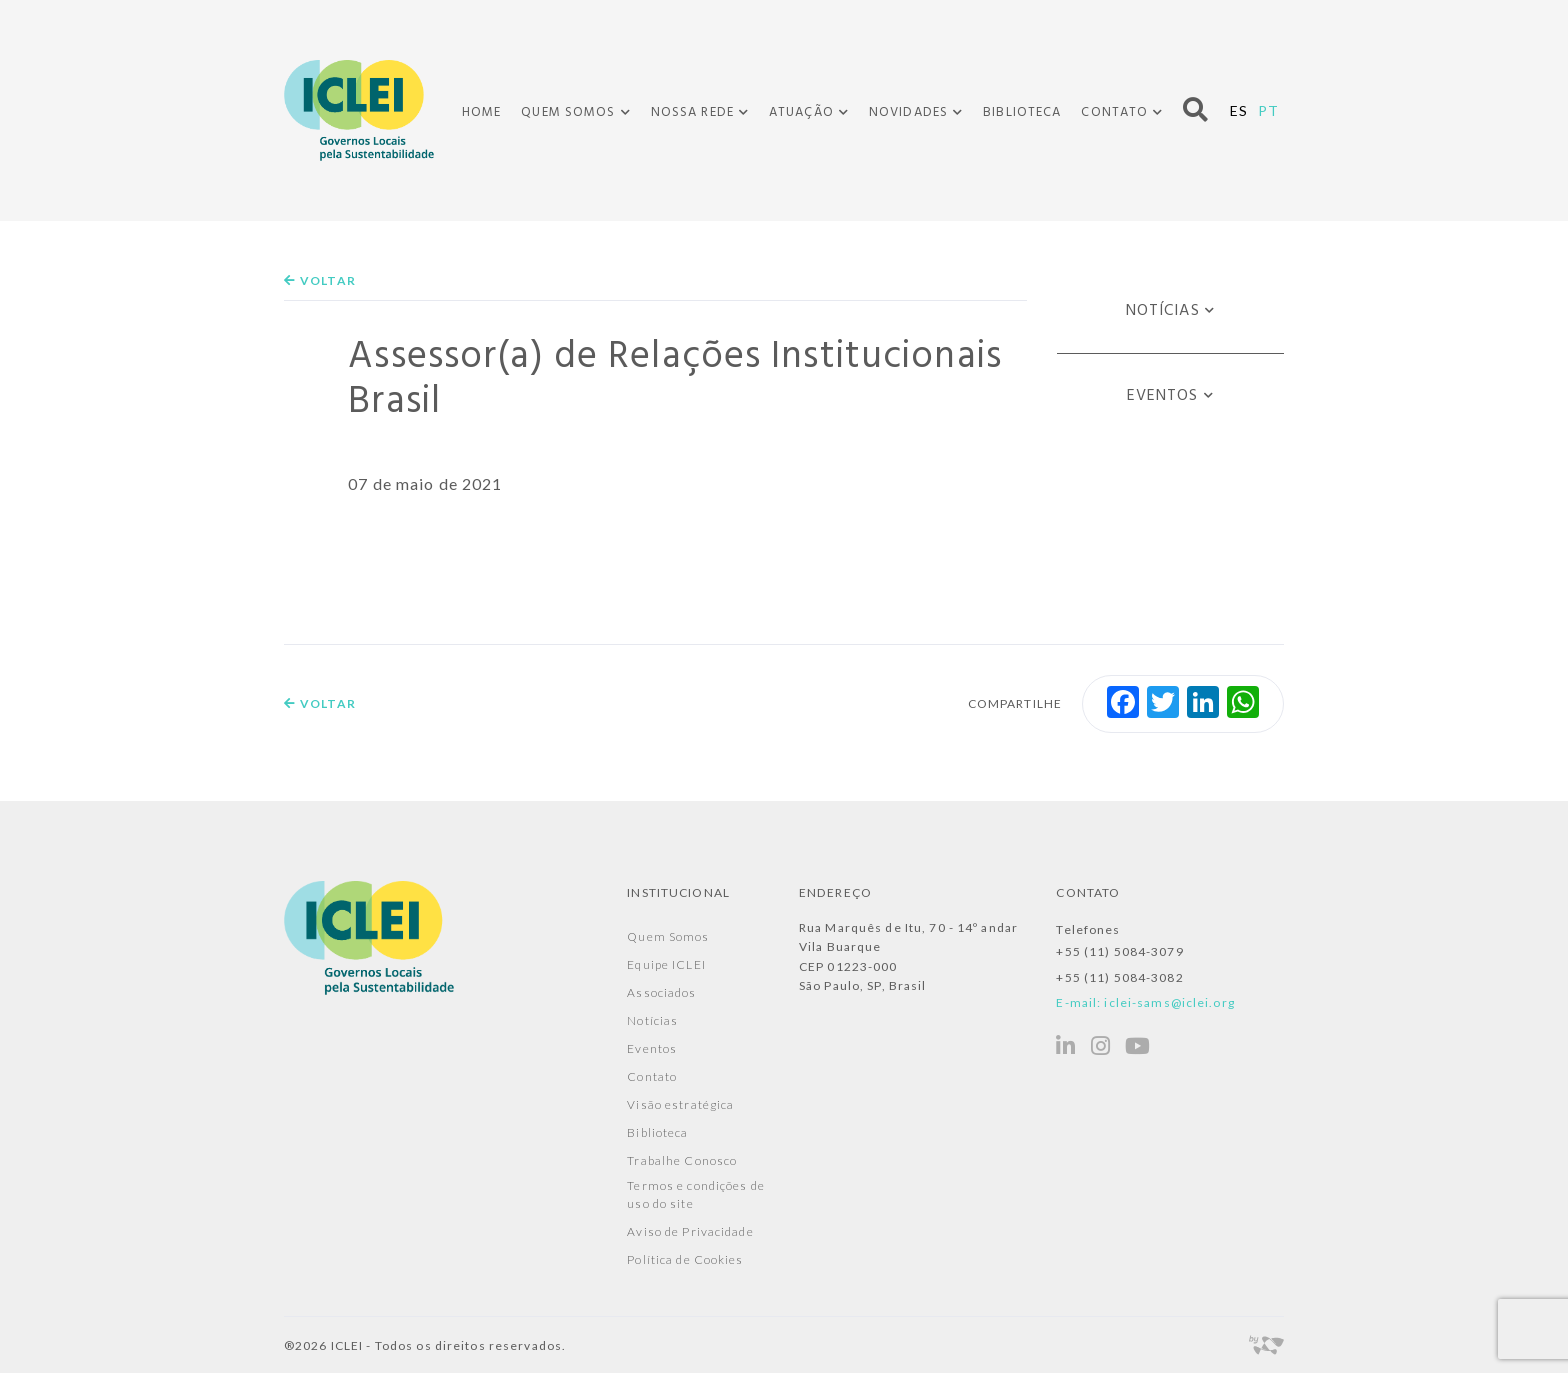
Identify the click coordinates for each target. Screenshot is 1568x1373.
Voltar (320, 280)
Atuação (801, 113)
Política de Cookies (685, 1259)
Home (481, 112)
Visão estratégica (680, 1104)
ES (1239, 110)
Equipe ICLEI (666, 964)
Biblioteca (1022, 112)
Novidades (908, 113)
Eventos (1163, 396)
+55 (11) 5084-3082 (1119, 977)
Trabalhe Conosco (682, 1160)
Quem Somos (568, 113)
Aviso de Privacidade (690, 1231)
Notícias (1163, 311)
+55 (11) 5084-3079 (1119, 951)
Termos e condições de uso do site (696, 1194)
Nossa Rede (692, 113)
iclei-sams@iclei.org (1169, 1002)
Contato (1114, 113)
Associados (661, 992)
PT (1268, 110)
